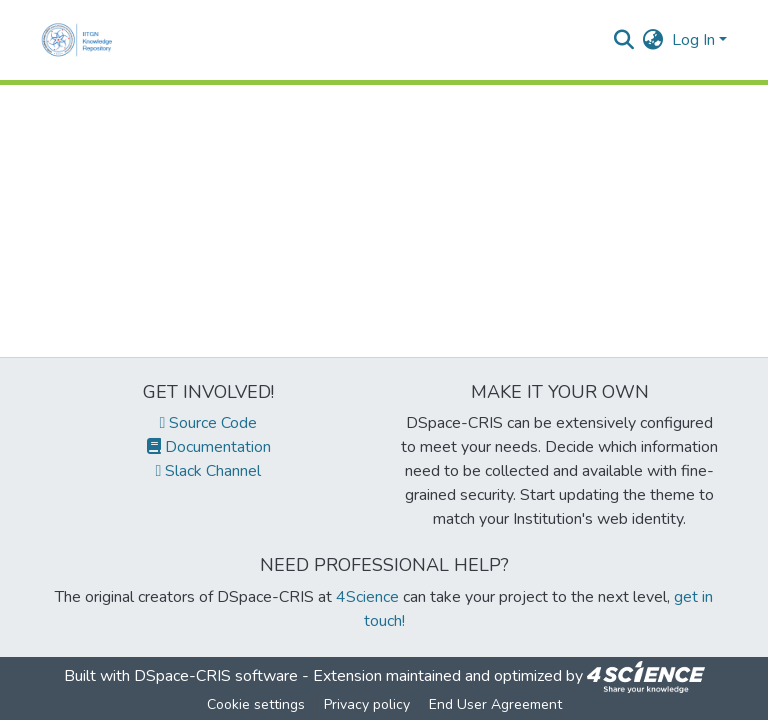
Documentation (209, 447)
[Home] (81, 40)
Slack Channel (209, 471)
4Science (367, 597)
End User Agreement (495, 704)
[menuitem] (653, 40)
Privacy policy (367, 704)
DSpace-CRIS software (216, 676)
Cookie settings (256, 704)
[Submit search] (624, 40)
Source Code (209, 423)
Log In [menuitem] (693, 40)
